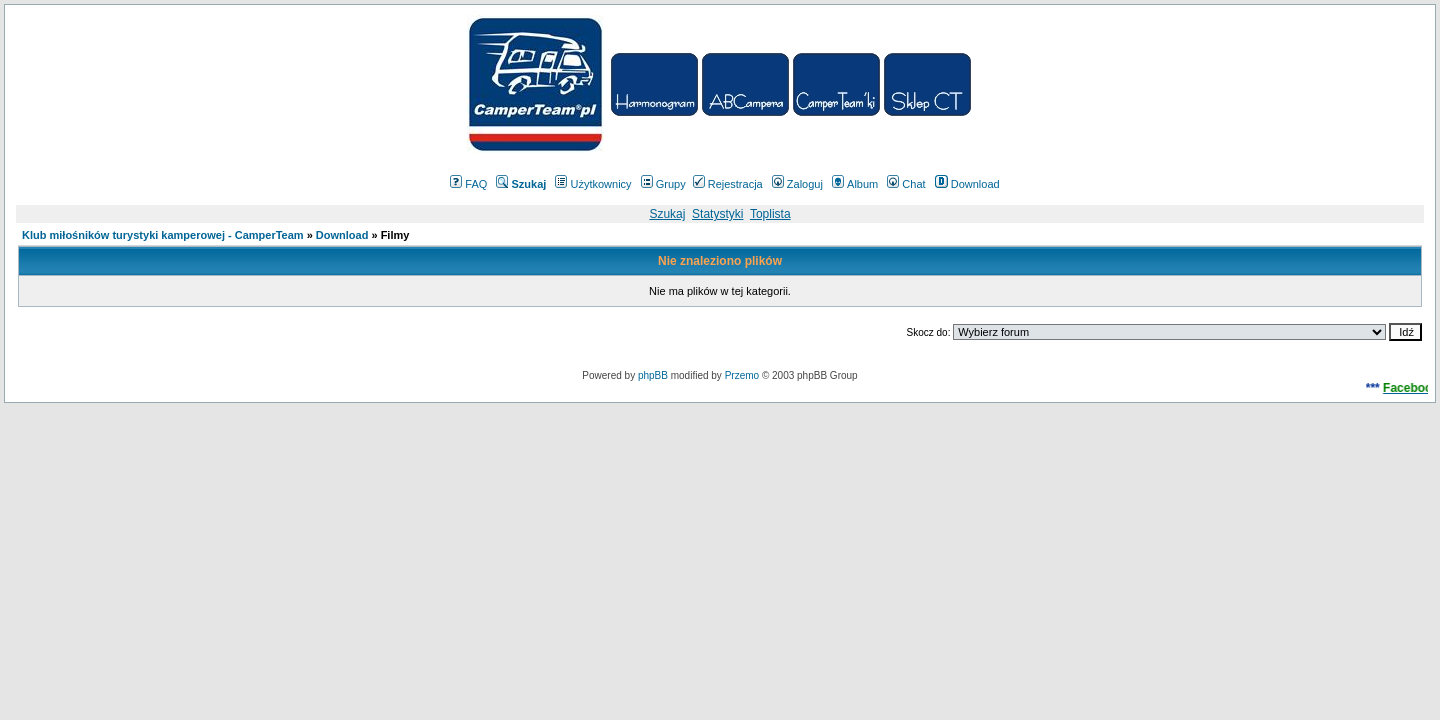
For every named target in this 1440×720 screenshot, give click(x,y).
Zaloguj (797, 184)
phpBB (653, 375)
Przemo (742, 375)
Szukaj (667, 214)
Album (855, 184)
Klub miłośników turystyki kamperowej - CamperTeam (163, 235)
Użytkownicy (593, 184)
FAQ (468, 184)
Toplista (770, 214)
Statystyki (717, 214)
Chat (906, 184)
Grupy (663, 184)
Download (967, 184)
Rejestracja (728, 184)
